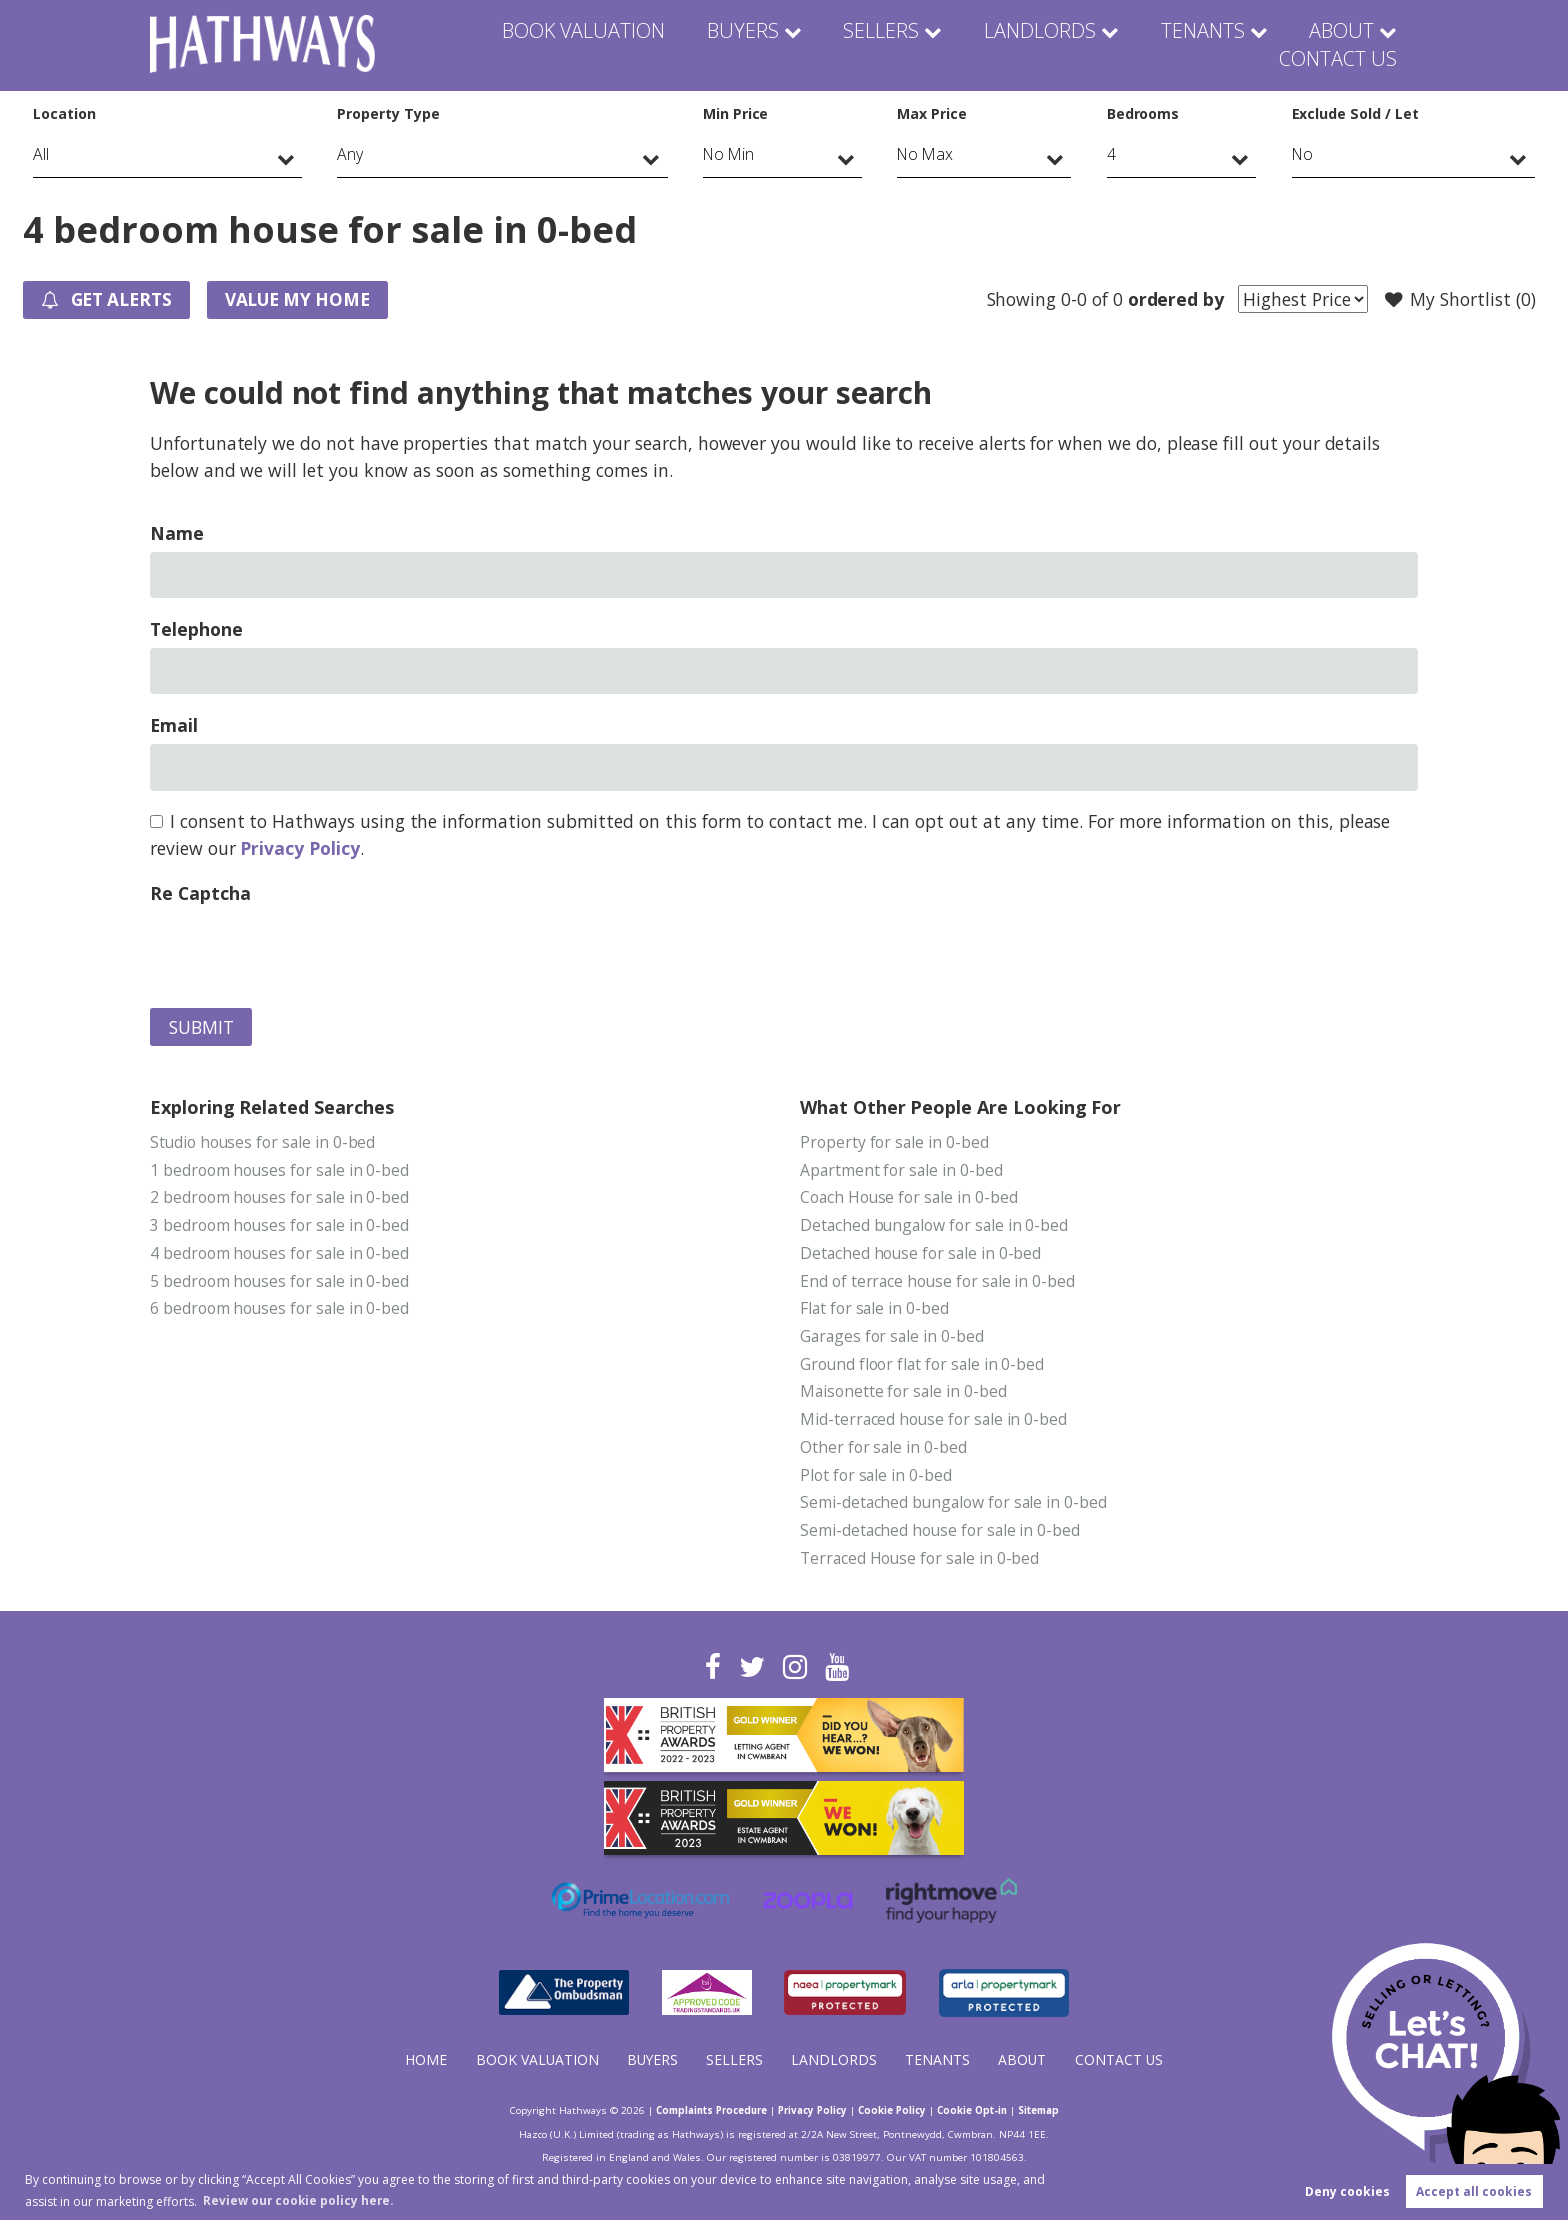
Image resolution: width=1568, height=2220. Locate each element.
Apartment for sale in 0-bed (902, 1171)
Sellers (763, 45)
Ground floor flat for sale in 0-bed (923, 1368)
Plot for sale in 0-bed (876, 1480)
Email (174, 726)
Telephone (196, 630)
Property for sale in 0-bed (895, 1143)
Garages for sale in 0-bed (893, 1340)
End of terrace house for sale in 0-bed (939, 1284)
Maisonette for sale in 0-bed (904, 1396)
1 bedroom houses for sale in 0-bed (280, 1171)
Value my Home (307, 300)
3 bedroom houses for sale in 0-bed (280, 1227)
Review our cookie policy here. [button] (300, 2199)
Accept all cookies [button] (1474, 2191)
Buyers (633, 45)
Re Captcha (200, 894)
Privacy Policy (299, 849)
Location (64, 113)
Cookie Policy (897, 2112)
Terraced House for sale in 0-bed (921, 1564)
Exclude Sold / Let (1355, 113)
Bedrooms (1143, 113)
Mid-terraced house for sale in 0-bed (935, 1424)
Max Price (932, 113)
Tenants (1062, 45)
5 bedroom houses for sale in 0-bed (280, 1284)
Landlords (909, 45)
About (1195, 45)
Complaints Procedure (702, 2112)
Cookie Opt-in (981, 2112)
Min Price (736, 113)
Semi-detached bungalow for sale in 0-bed (955, 1508)
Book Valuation (485, 45)
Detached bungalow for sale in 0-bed (936, 1227)
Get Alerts (110, 301)
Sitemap (1051, 2112)
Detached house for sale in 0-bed (922, 1255)
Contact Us (1343, 45)
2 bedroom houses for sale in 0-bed (280, 1199)
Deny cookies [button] (1347, 2191)
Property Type (388, 113)
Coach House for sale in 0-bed (910, 1199)
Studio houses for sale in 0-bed (264, 1143)
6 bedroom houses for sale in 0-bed (280, 1312)
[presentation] (302, 952)
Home (424, 2061)
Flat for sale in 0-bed (875, 1312)
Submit (201, 1028)
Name (177, 534)
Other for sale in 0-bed (884, 1452)
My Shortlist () (1459, 300)
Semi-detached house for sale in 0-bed (941, 1536)
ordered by (1173, 299)
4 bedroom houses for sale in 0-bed (280, 1255)
